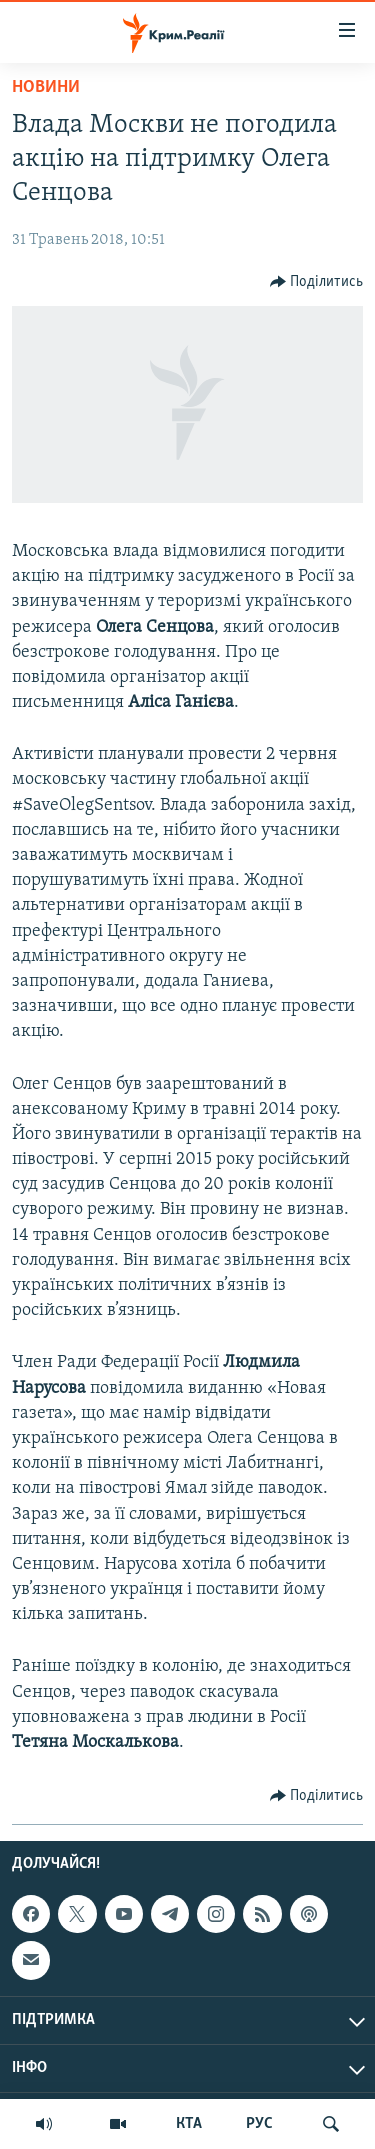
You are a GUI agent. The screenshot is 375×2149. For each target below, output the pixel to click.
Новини (46, 87)
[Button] (317, 282)
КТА (189, 2124)
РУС (259, 2124)
